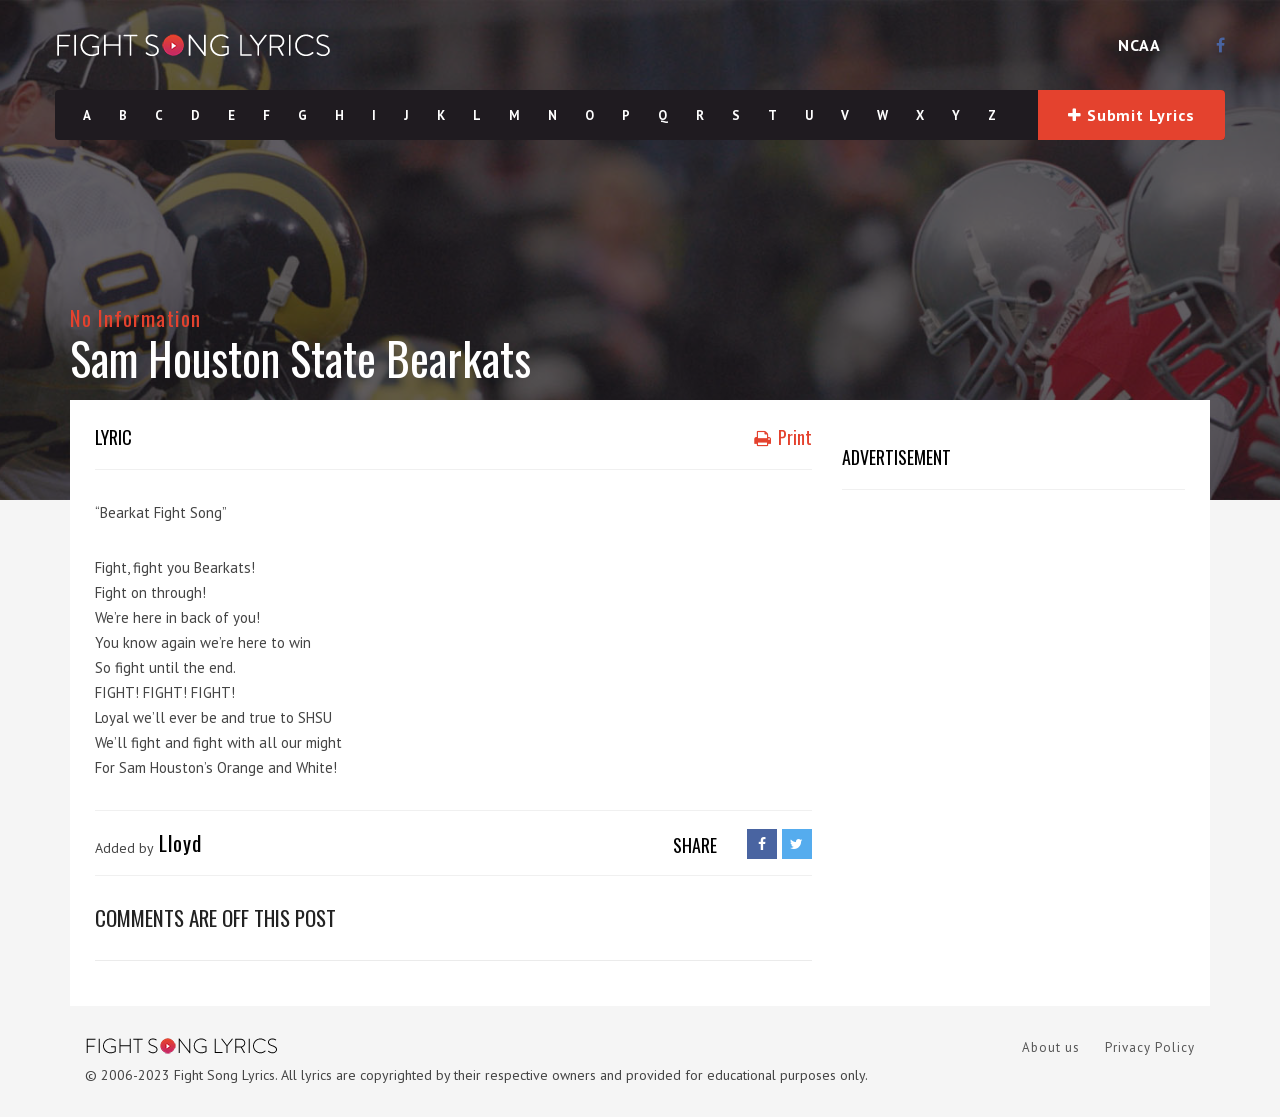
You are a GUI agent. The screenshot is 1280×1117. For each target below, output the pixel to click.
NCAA (1139, 45)
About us (1051, 1047)
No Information (135, 317)
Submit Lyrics (1131, 115)
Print (783, 437)
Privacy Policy (1150, 1047)
